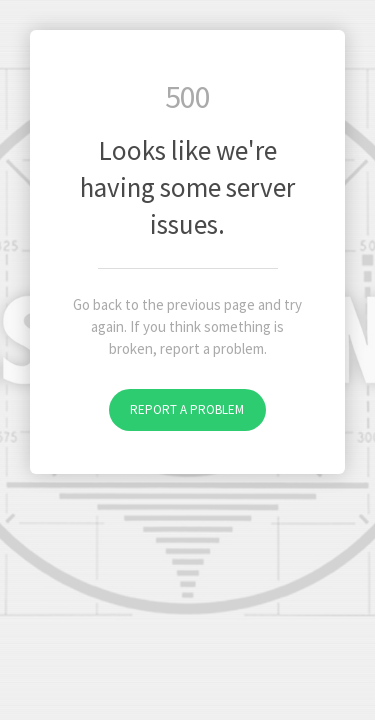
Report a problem (187, 409)
